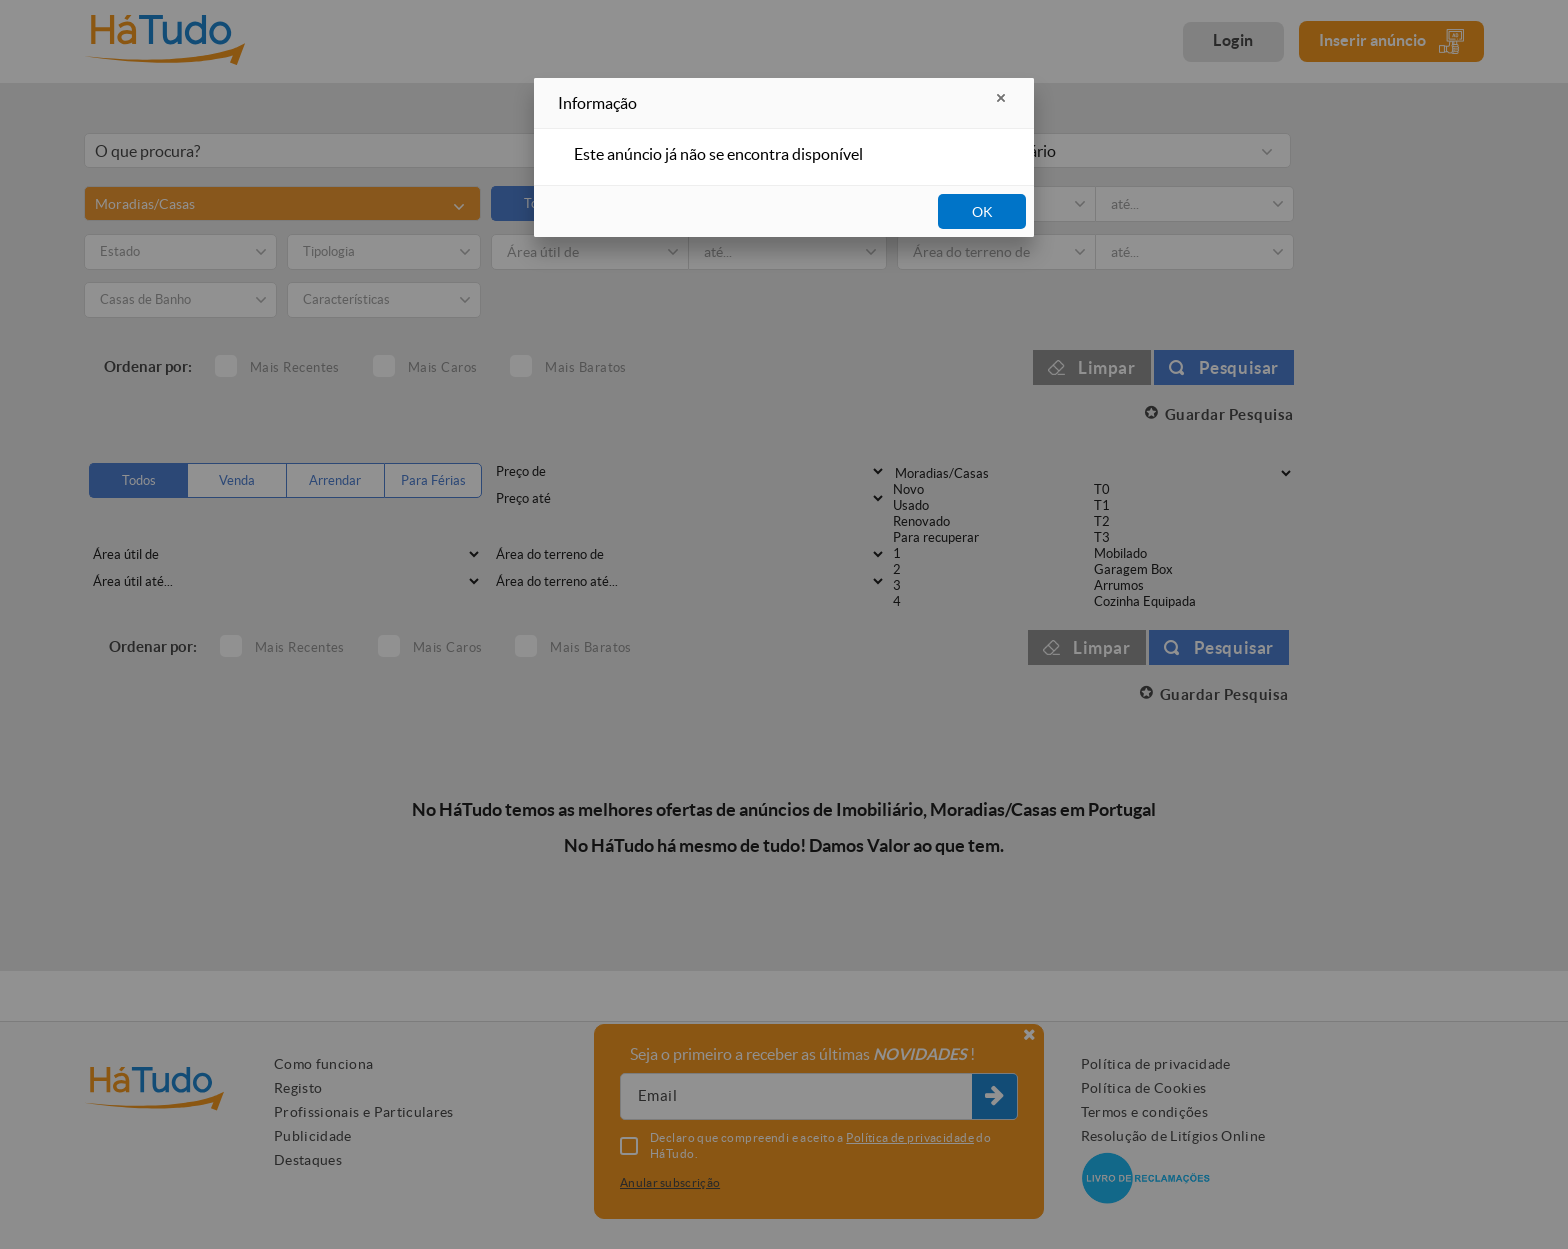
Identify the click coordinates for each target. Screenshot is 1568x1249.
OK (982, 212)
